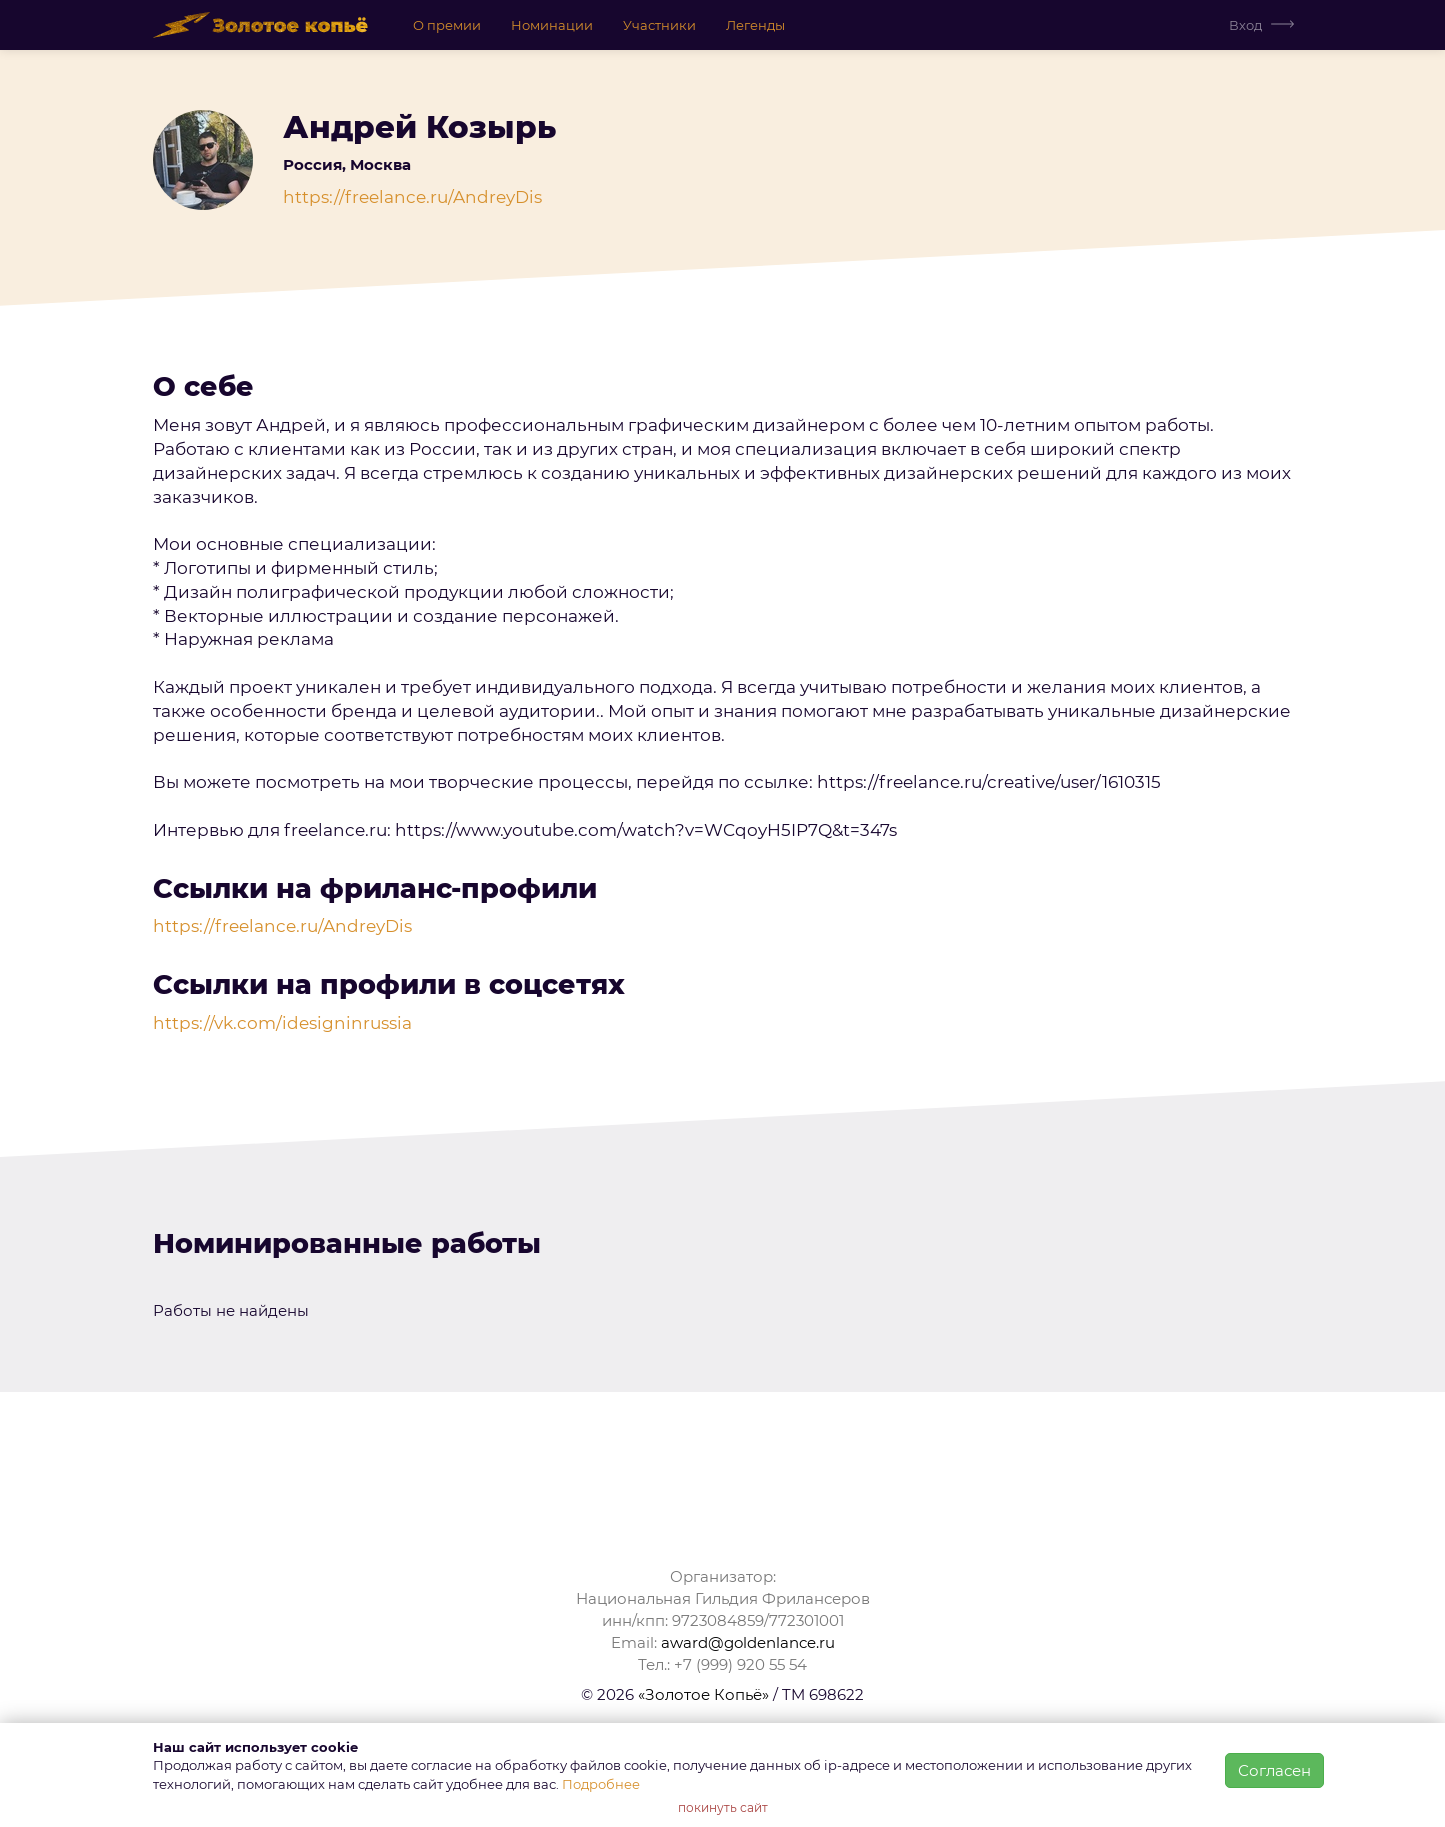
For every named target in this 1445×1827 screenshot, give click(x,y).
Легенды (755, 25)
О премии (447, 25)
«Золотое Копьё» (703, 1694)
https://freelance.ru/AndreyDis (412, 197)
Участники (659, 25)
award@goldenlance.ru (748, 1642)
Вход (1245, 25)
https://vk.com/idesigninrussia (282, 1023)
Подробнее (601, 1784)
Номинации (552, 25)
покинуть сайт (723, 1807)
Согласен (1274, 1770)
